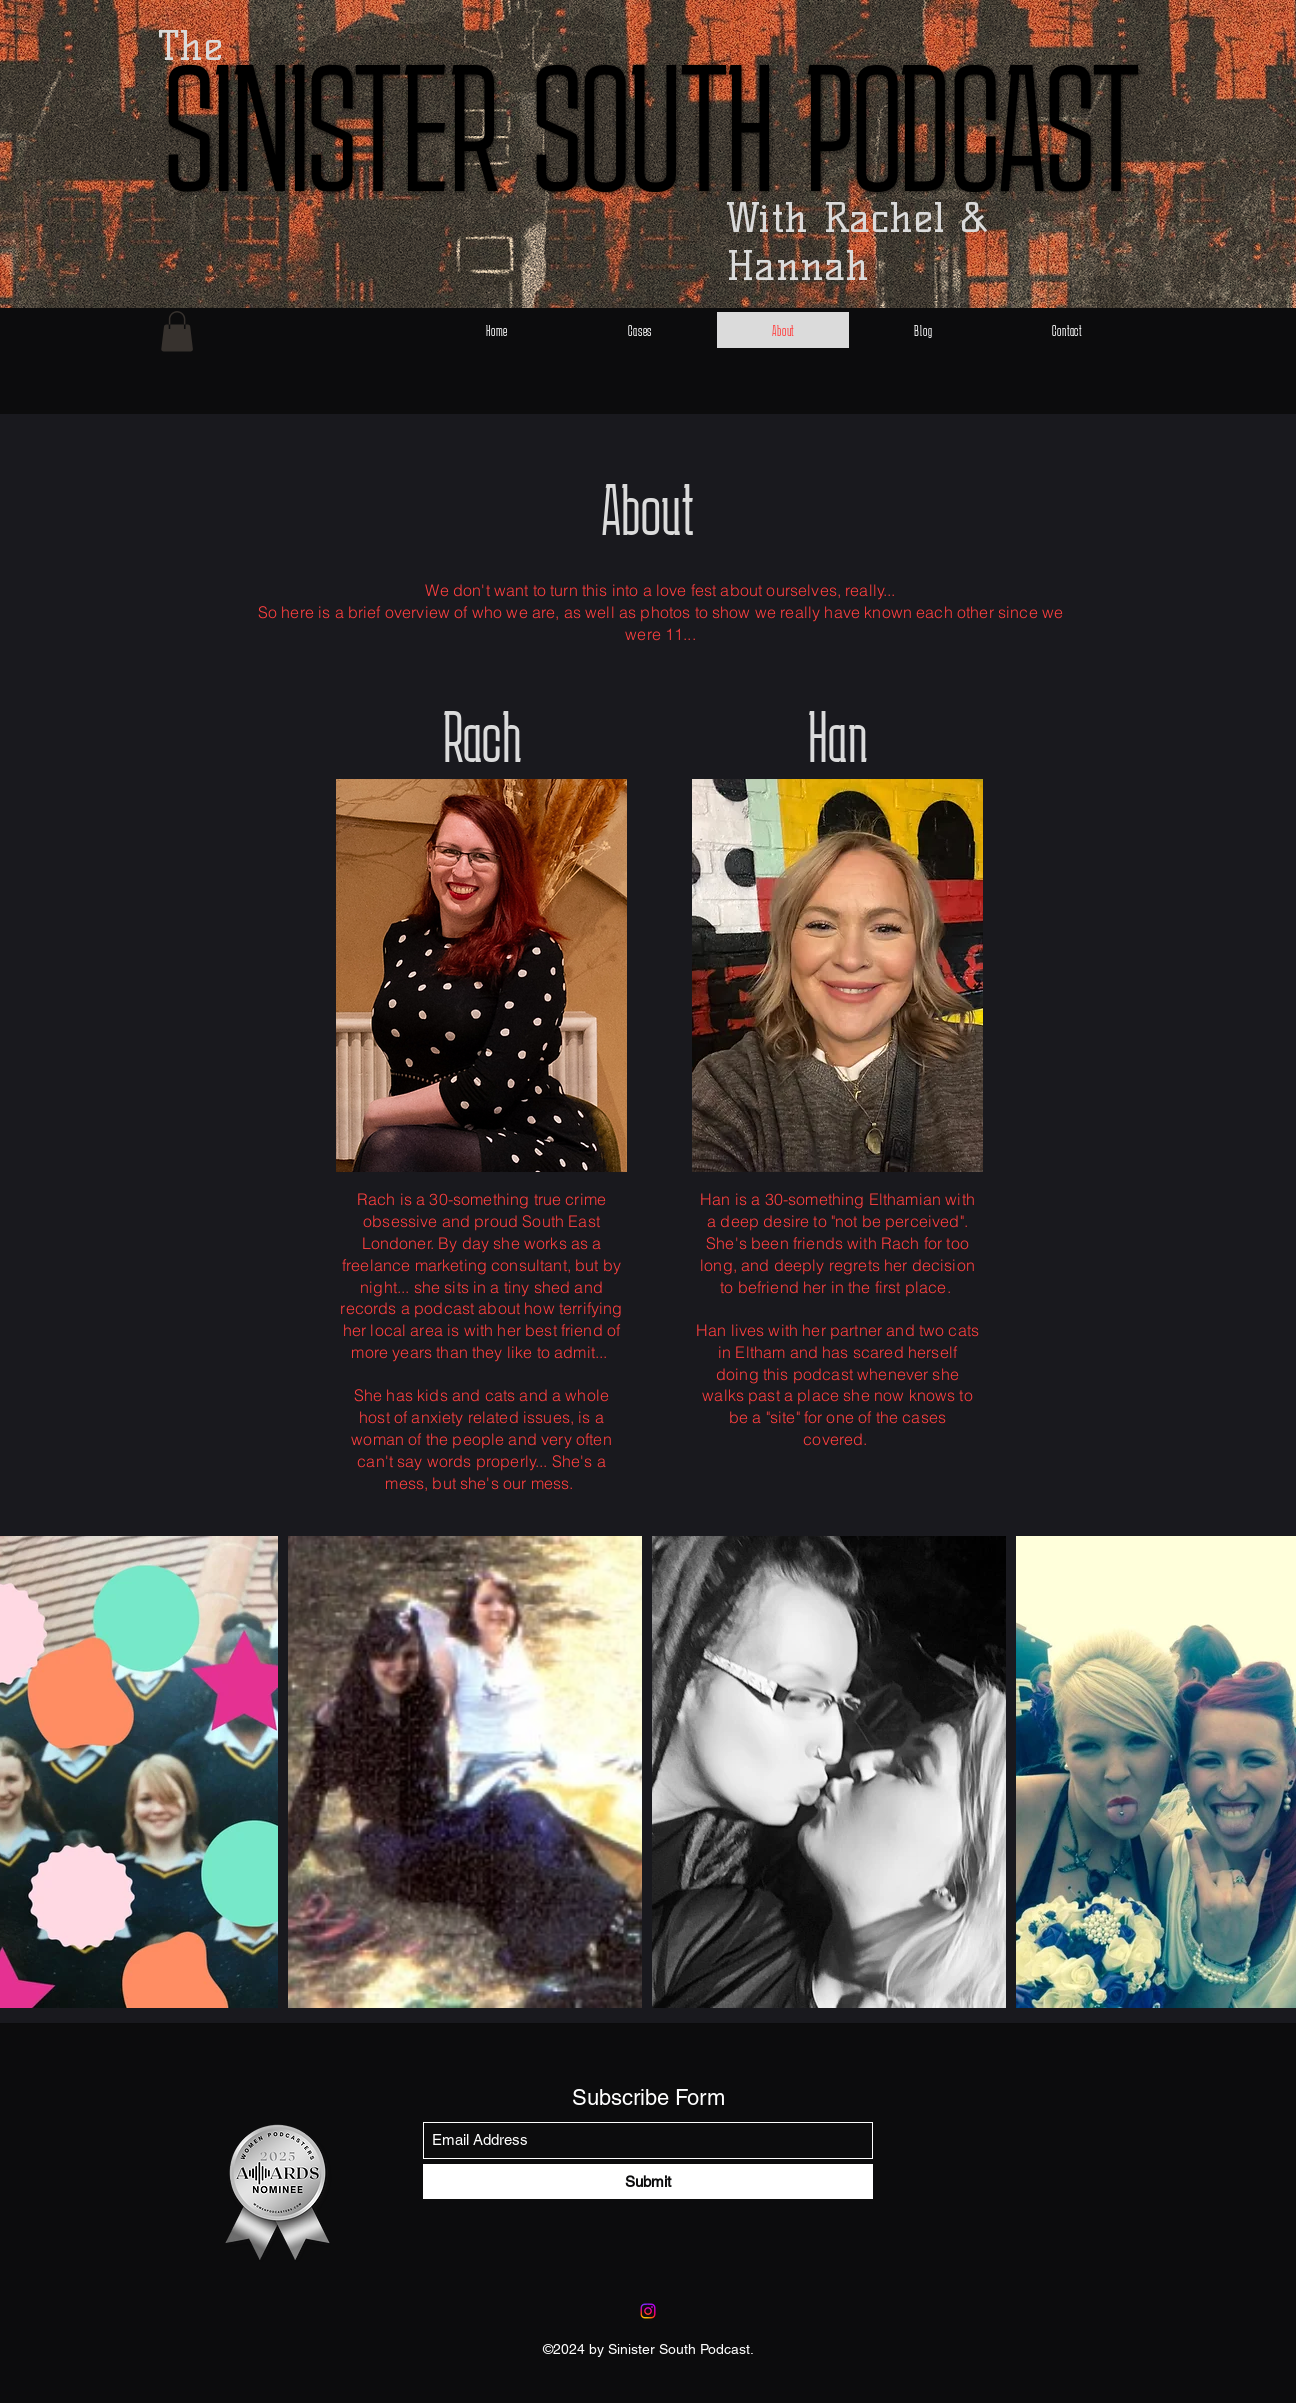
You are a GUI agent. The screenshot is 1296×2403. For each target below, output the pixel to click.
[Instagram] (648, 2311)
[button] (177, 331)
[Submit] (648, 2181)
